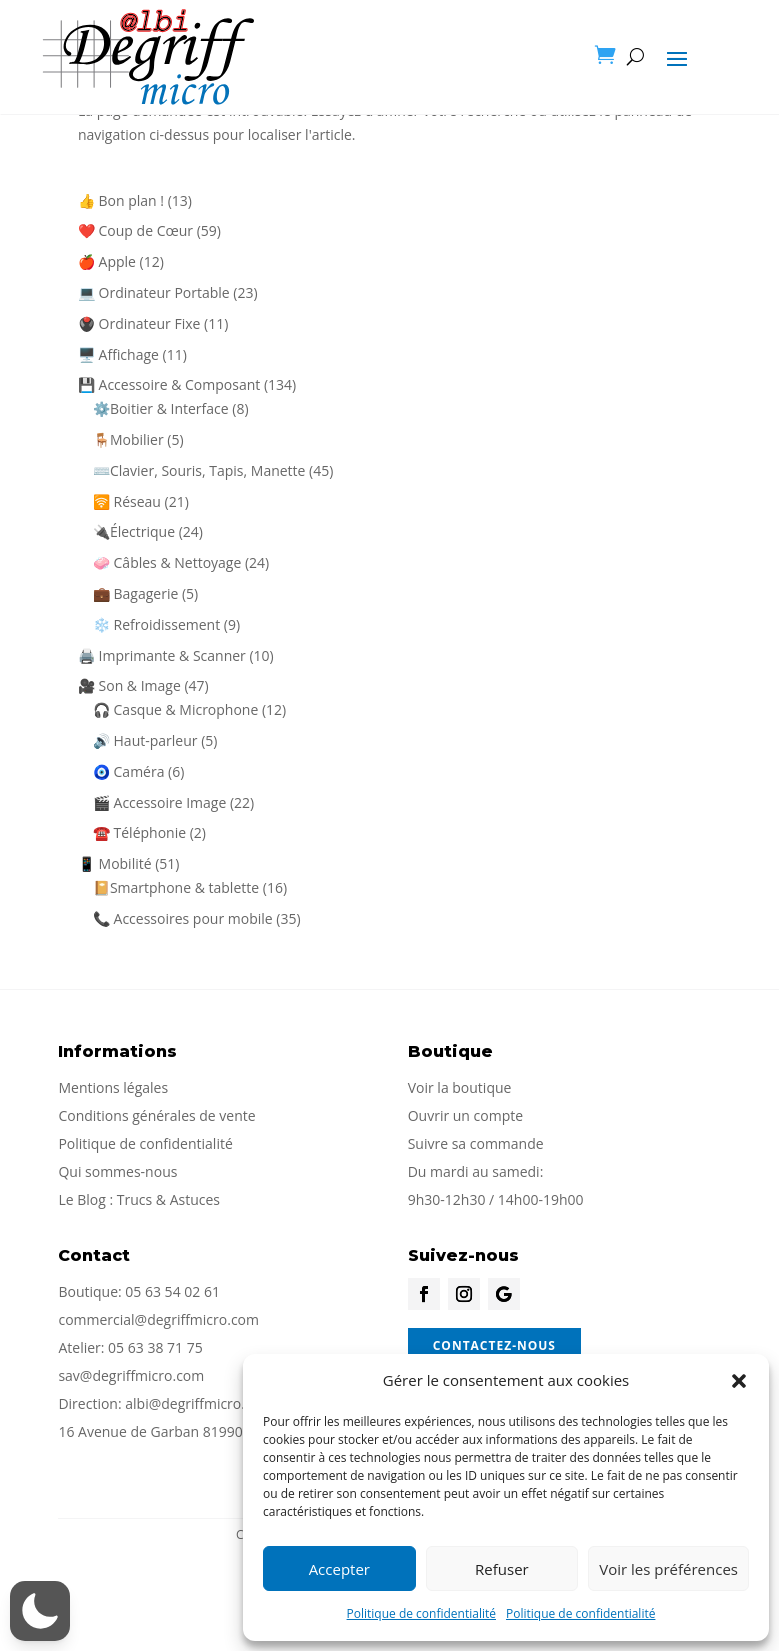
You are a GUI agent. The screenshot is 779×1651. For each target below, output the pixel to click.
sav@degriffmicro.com (131, 1375)
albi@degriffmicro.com (199, 1403)
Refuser (502, 1569)
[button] (739, 1381)
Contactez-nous (494, 1345)
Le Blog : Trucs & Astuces (139, 1199)
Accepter (339, 1569)
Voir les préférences (668, 1569)
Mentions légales (113, 1087)
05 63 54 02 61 (172, 1291)
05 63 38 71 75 (155, 1347)
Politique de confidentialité (421, 1613)
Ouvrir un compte (465, 1115)
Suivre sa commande (476, 1143)
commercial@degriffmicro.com (158, 1319)
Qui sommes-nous (117, 1171)
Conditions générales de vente (156, 1115)
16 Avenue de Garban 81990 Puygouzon (188, 1431)
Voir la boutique (460, 1087)
